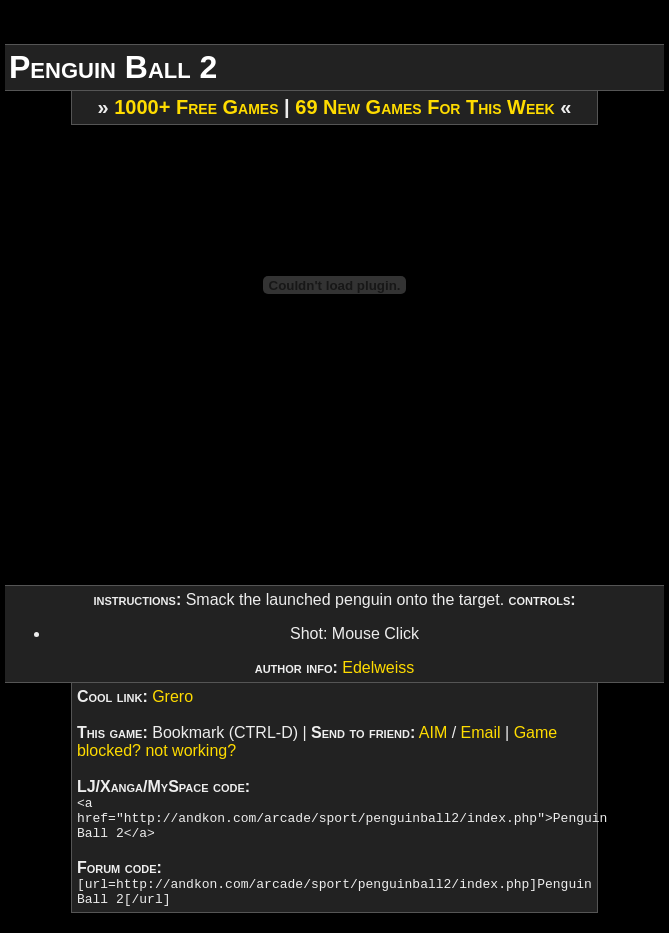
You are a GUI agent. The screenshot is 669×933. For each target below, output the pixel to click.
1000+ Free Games (196, 107)
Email (481, 732)
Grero (172, 696)
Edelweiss (378, 667)
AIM (433, 732)
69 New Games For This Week (424, 107)
